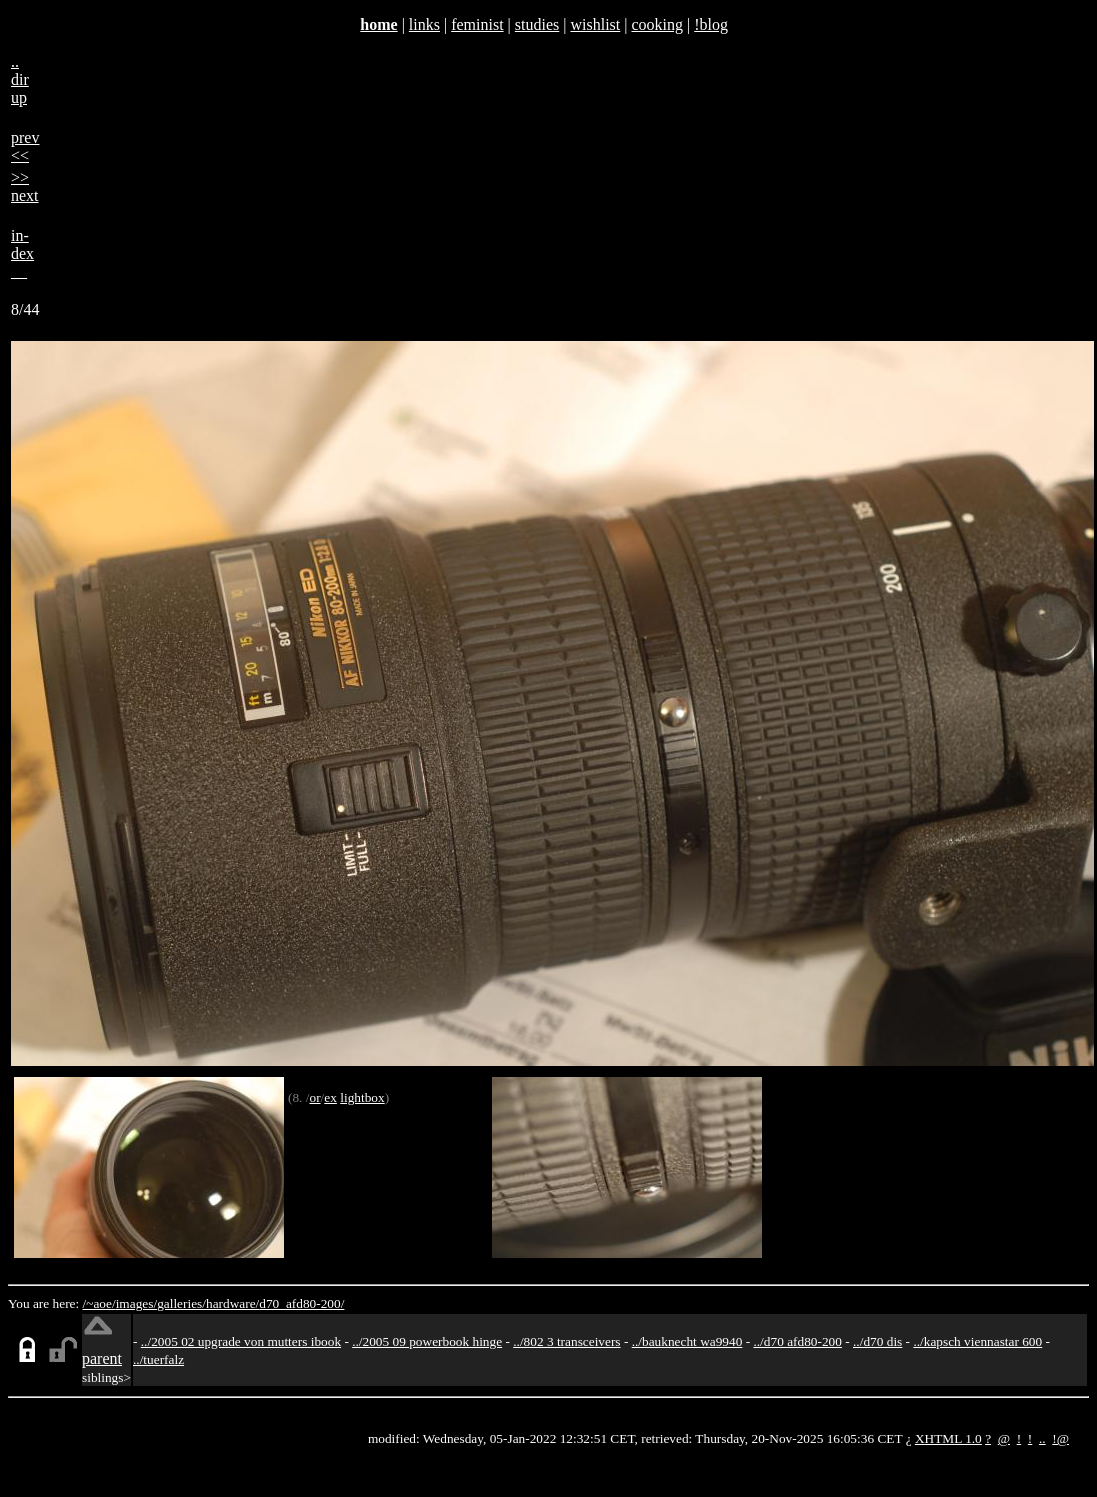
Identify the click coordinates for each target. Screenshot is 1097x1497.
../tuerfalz (158, 1359)
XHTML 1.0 (948, 1438)
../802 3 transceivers (566, 1341)
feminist (477, 24)
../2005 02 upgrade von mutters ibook (241, 1341)
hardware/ (232, 1303)
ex (330, 1097)
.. (1042, 1438)
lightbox (362, 1097)
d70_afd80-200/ (301, 1303)
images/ (136, 1303)
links (424, 24)
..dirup (20, 79)
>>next (25, 186)
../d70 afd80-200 (797, 1341)
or (314, 1097)
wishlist (595, 24)
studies (537, 24)
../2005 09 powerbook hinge (427, 1341)
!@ (1060, 1438)
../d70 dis (877, 1341)
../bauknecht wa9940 (687, 1341)
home (378, 24)
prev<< (25, 146)
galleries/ (181, 1303)
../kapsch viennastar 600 (977, 1341)
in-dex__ (22, 253)
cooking (657, 24)
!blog (711, 24)
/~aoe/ (99, 1303)
